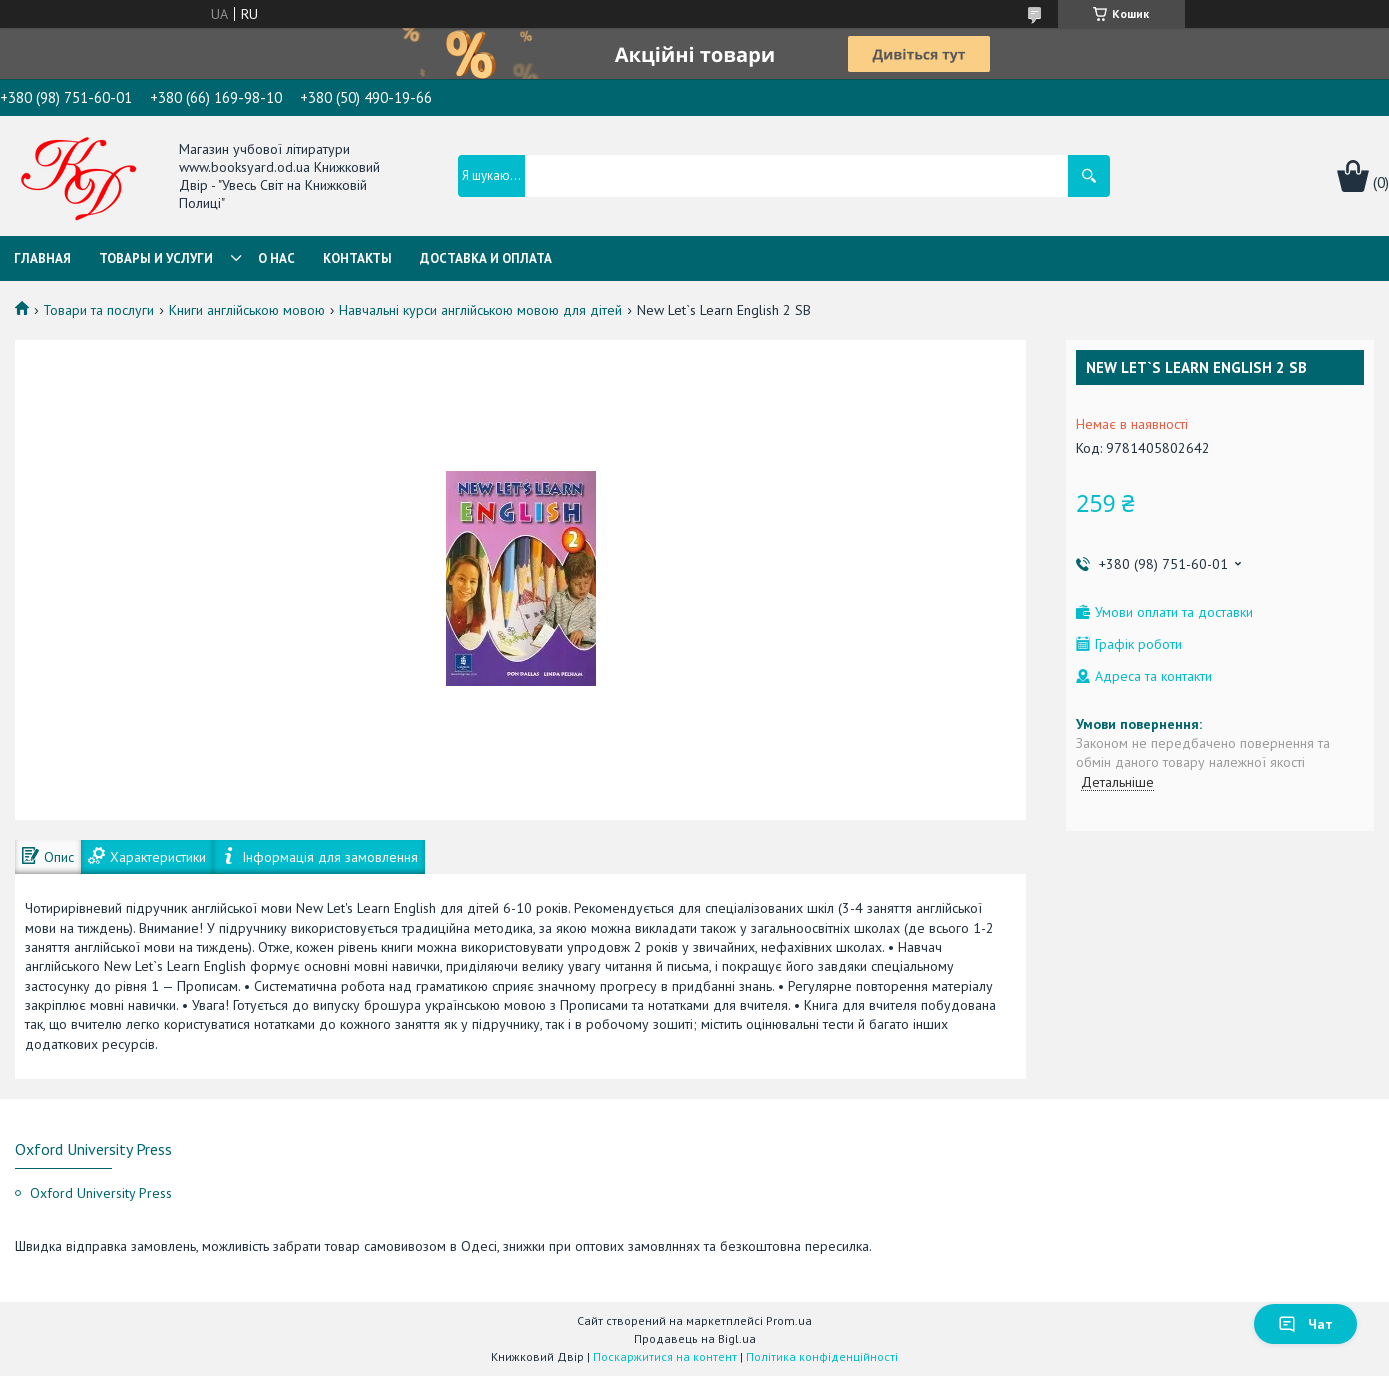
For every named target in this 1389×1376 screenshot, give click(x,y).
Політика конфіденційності (822, 1356)
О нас (276, 258)
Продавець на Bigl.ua (695, 1338)
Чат (1305, 1324)
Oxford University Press (101, 1193)
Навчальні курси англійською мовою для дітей (480, 310)
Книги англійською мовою (247, 310)
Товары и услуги (156, 258)
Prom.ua (789, 1320)
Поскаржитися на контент (665, 1356)
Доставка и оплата (486, 258)
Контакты (357, 258)
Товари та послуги (98, 310)
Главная (42, 258)
